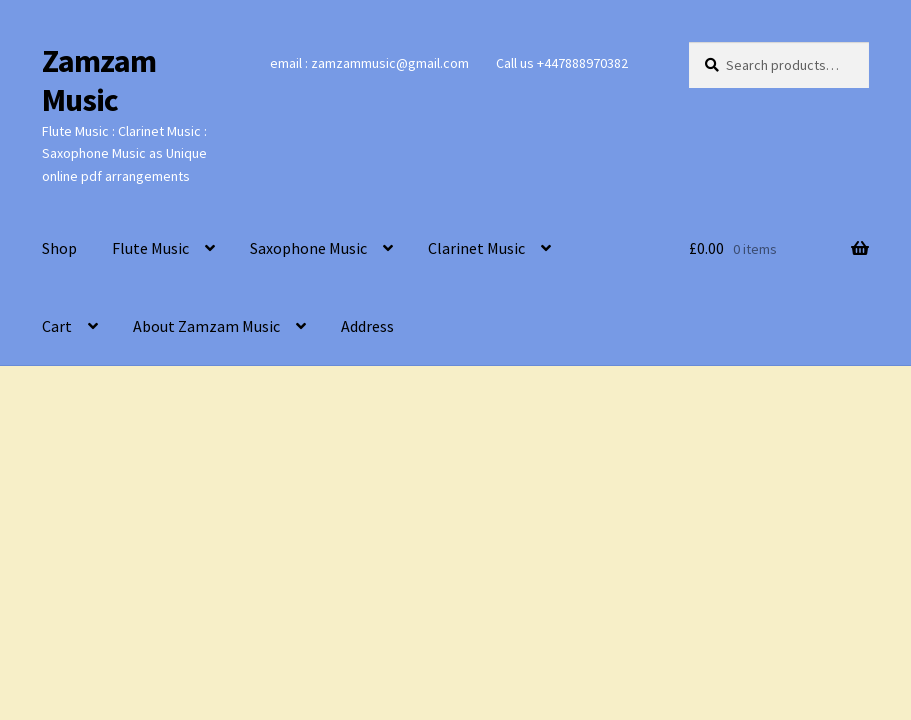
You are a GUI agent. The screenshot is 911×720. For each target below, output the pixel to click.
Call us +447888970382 (562, 63)
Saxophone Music (308, 248)
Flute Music (150, 248)
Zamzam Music (99, 80)
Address (367, 326)
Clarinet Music (476, 248)
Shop (59, 248)
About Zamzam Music (206, 326)
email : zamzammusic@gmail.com (369, 63)
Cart (57, 326)
